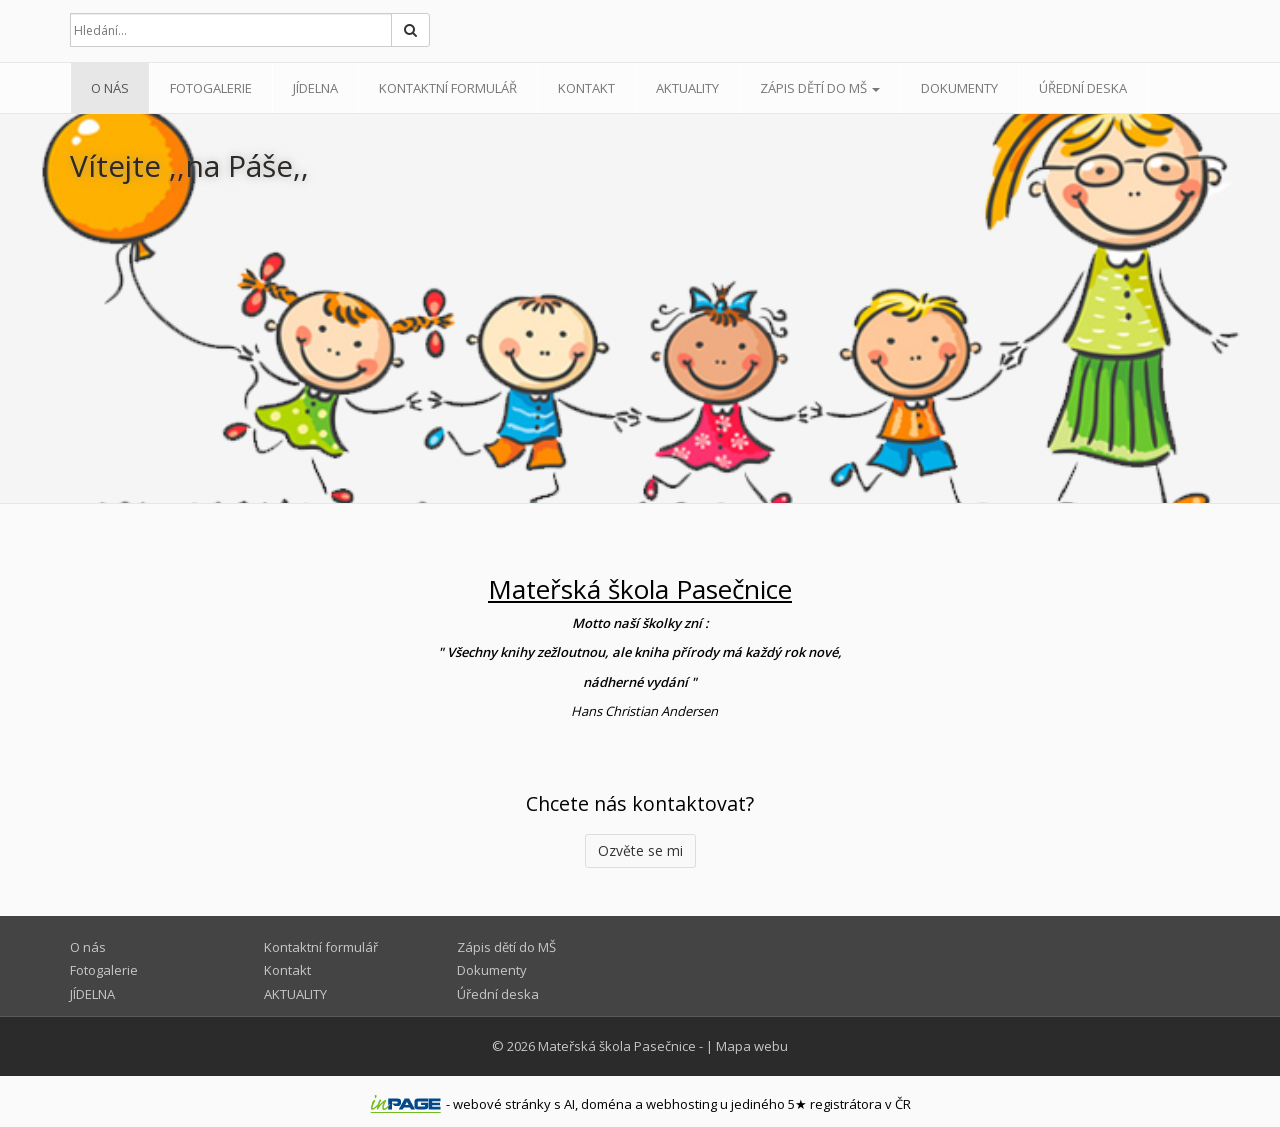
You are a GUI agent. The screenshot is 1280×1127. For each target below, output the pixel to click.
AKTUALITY (687, 88)
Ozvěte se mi (640, 850)
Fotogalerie (211, 88)
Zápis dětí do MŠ (820, 88)
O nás (110, 88)
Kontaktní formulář (448, 88)
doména (606, 1104)
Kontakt (586, 88)
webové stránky (502, 1104)
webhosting (681, 1104)
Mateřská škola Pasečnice (617, 1046)
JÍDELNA (315, 88)
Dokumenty (959, 88)
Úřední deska (1083, 88)
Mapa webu (752, 1046)
